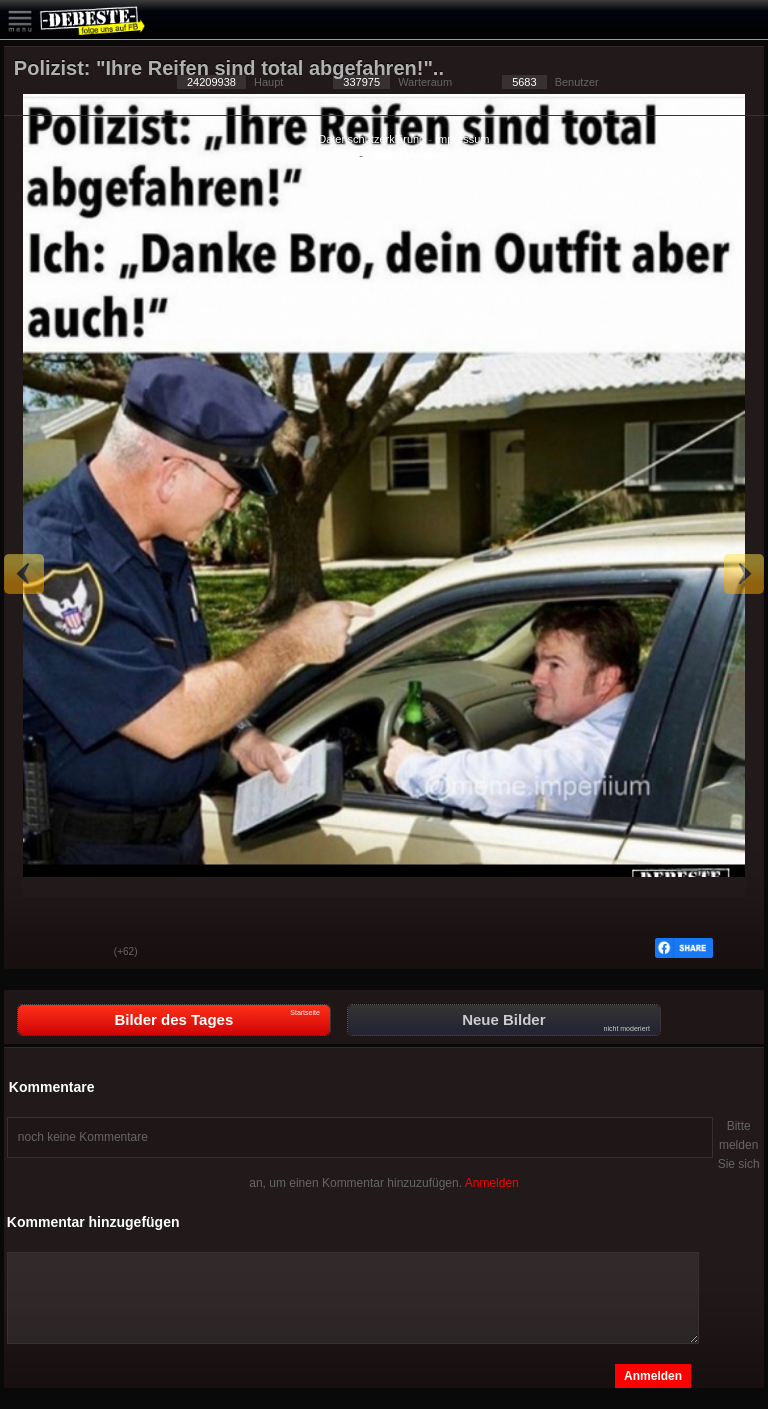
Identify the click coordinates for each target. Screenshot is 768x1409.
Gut (34, 953)
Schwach (84, 953)
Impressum (462, 139)
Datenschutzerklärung (371, 139)
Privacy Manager (407, 155)
